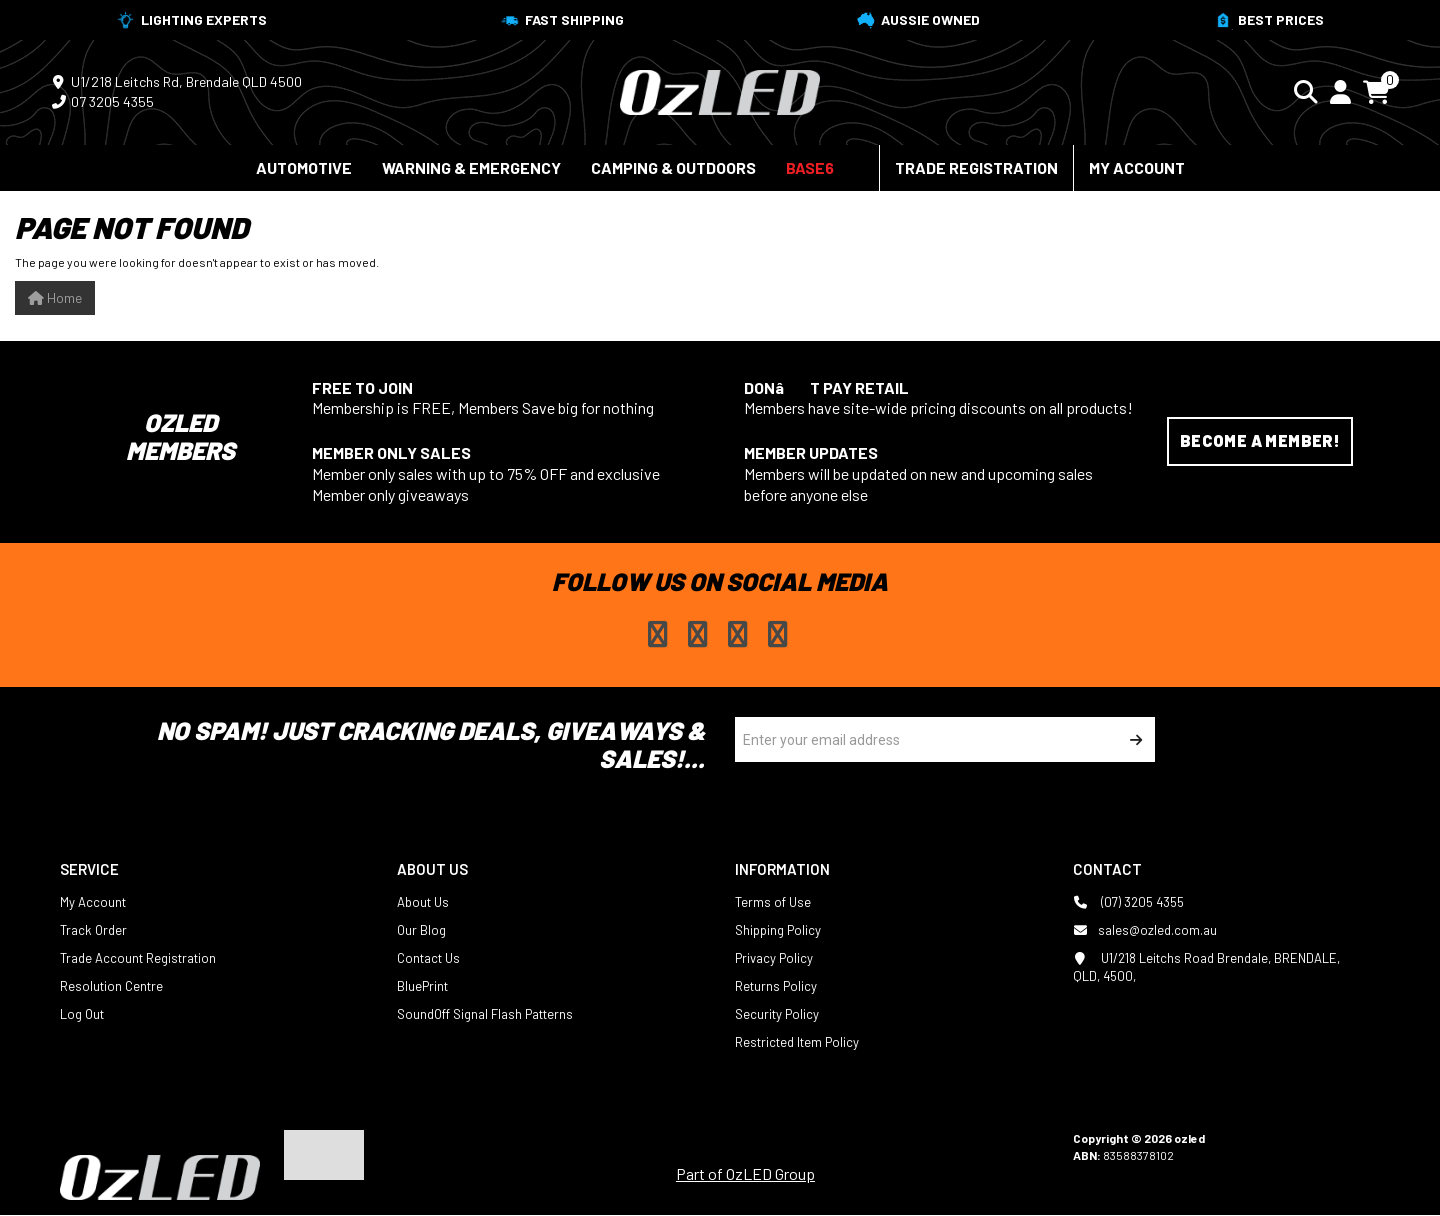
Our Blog (421, 930)
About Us (423, 902)
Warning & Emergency (471, 167)
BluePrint (422, 986)
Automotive (304, 167)
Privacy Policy (774, 958)
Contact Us (428, 958)
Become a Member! (1260, 440)
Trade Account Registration (138, 958)
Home (55, 297)
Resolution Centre (111, 986)
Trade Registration (976, 167)
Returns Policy (776, 986)
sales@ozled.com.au (1145, 930)
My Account (1137, 167)
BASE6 (810, 167)
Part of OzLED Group (745, 1173)
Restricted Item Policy (797, 1042)
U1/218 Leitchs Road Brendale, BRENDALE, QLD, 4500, (1206, 966)
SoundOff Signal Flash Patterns (485, 1014)
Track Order (93, 930)
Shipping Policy (778, 930)
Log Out (82, 1014)
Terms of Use (773, 902)
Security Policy (777, 1014)
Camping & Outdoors (673, 167)
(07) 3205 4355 (1128, 902)
